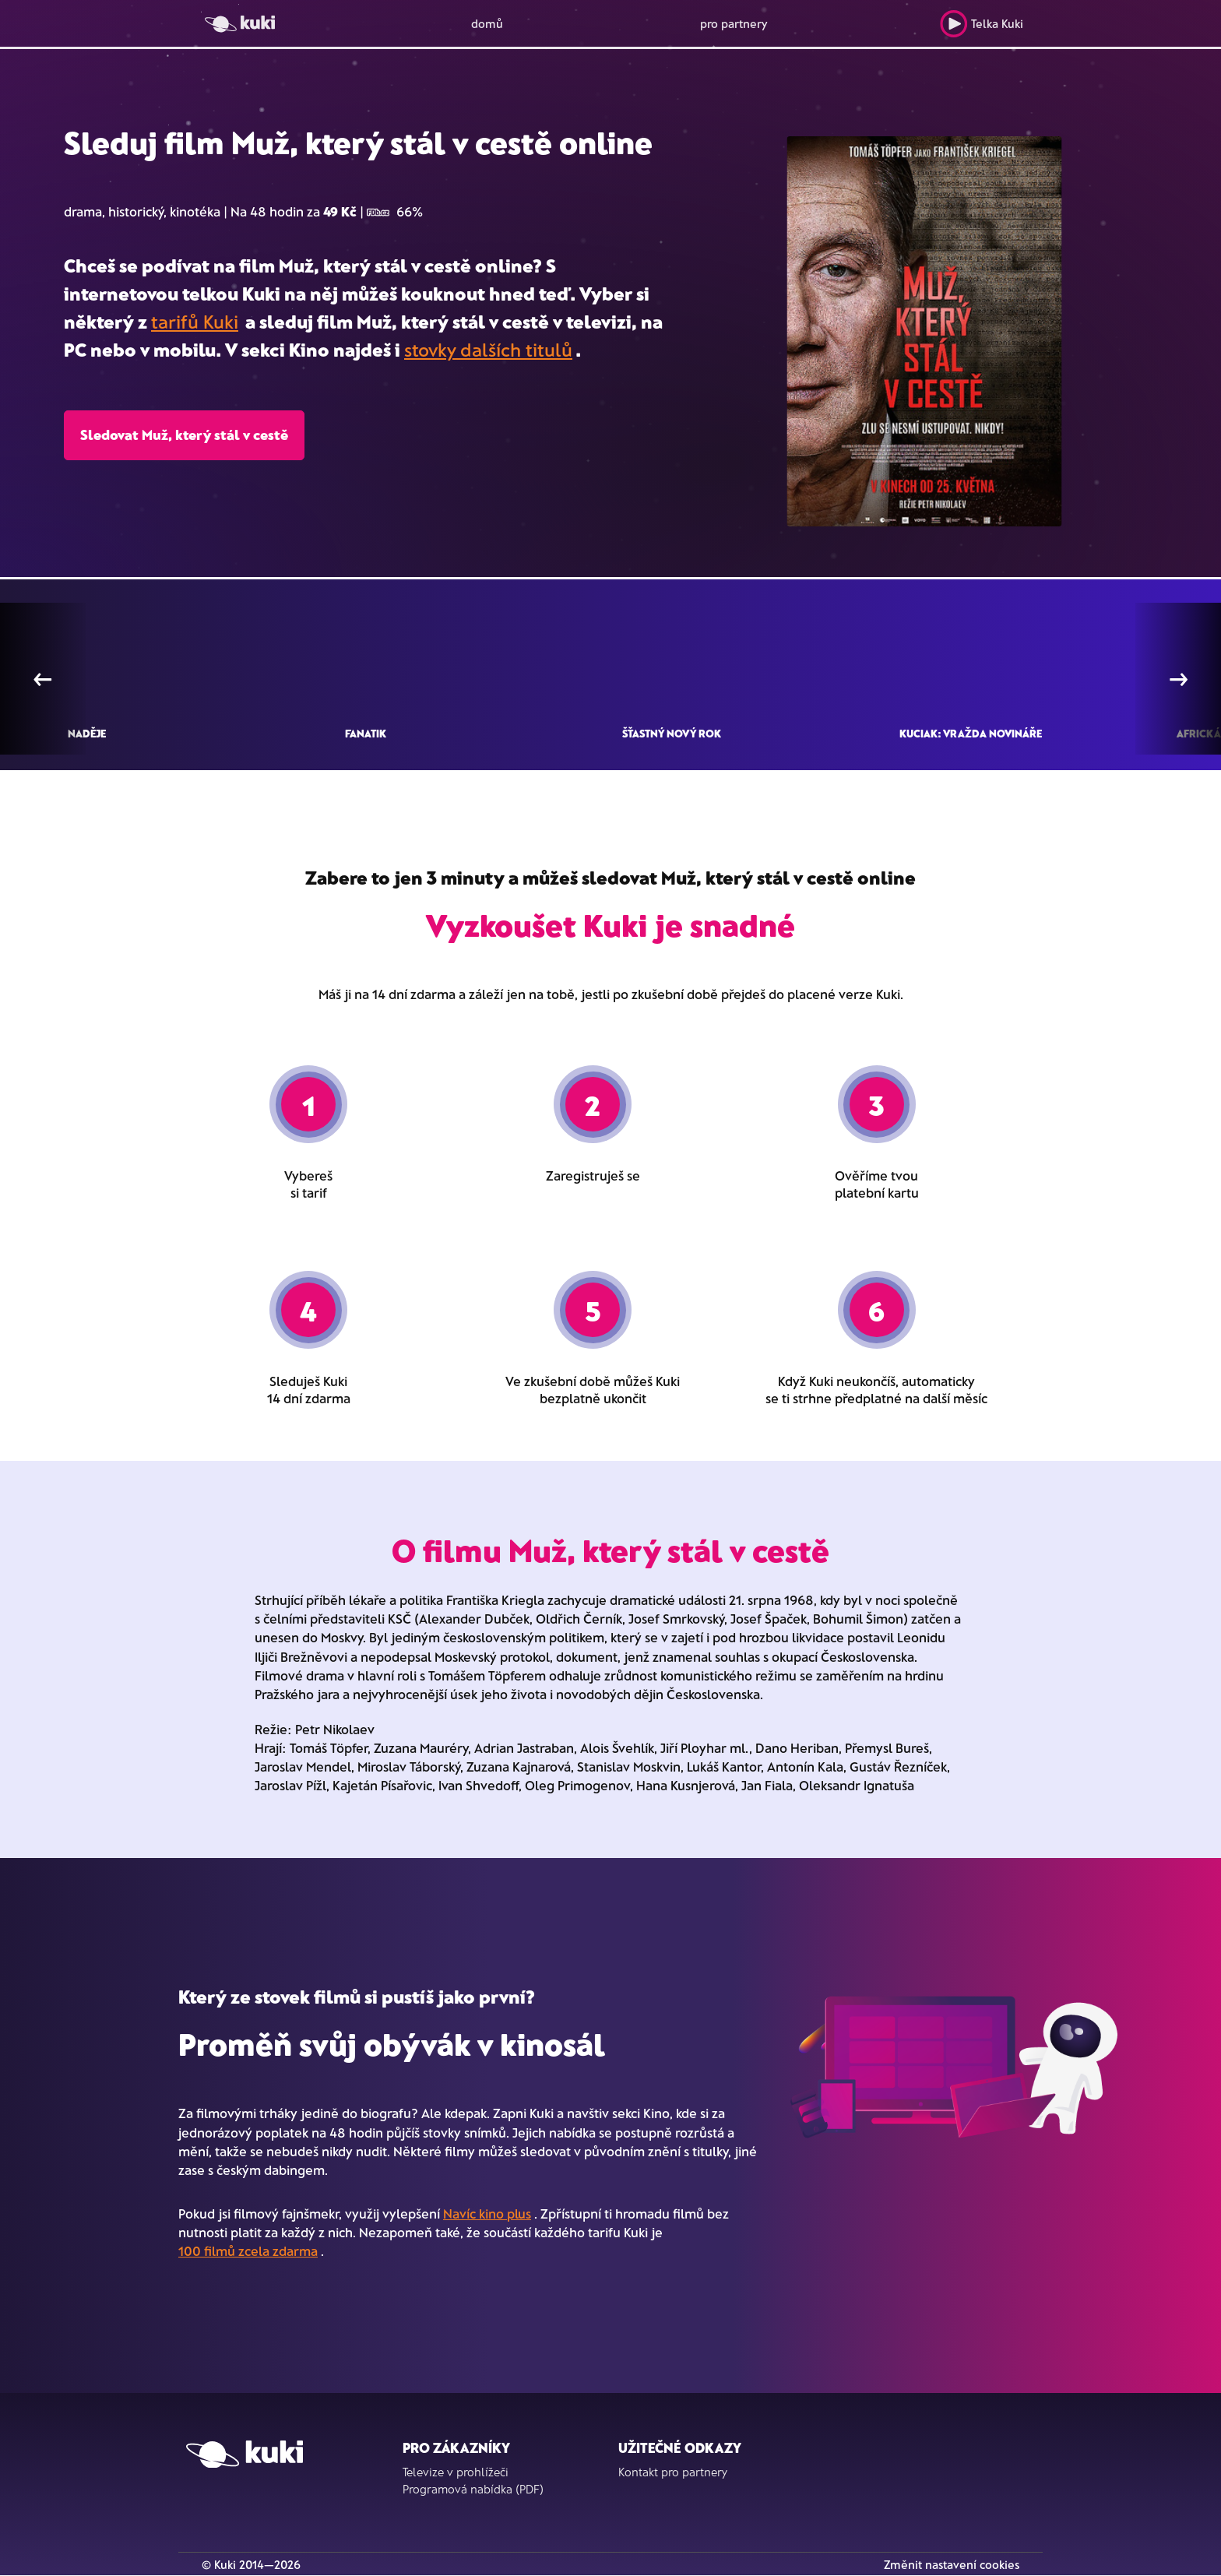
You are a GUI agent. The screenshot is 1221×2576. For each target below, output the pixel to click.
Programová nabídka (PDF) (473, 2489)
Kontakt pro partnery (672, 2472)
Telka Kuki (981, 23)
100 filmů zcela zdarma (248, 2250)
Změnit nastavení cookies (951, 2564)
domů (487, 23)
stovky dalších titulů (488, 349)
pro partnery (734, 23)
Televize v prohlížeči (455, 2472)
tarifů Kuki (194, 321)
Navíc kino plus (487, 2213)
